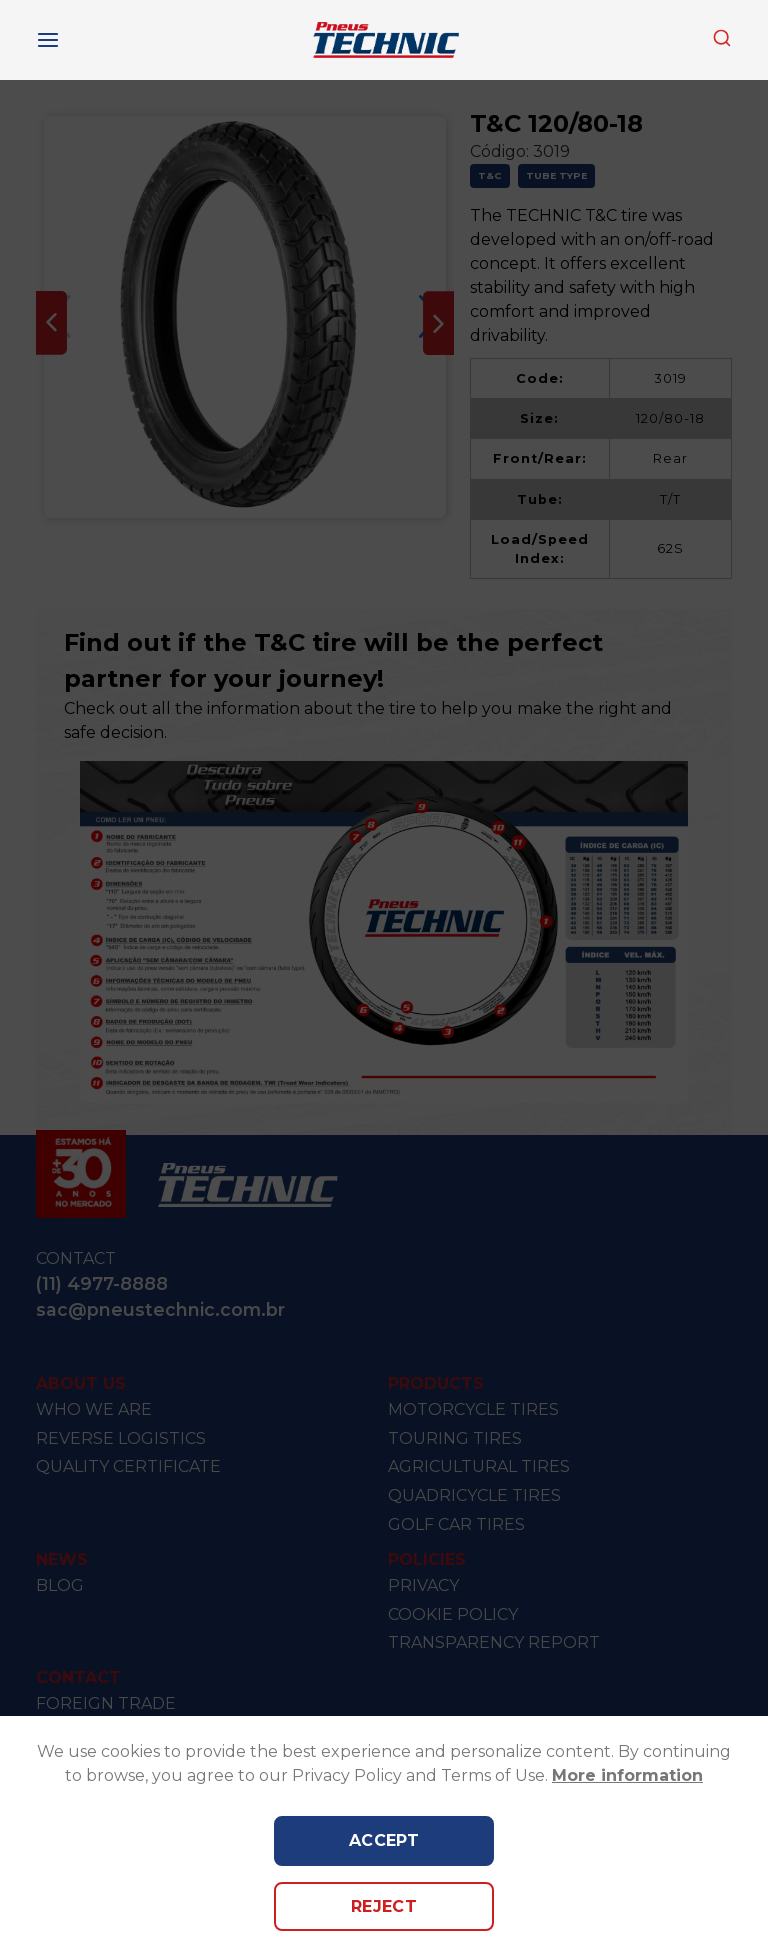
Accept (384, 1840)
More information (627, 1775)
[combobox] (722, 39)
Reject (384, 1906)
